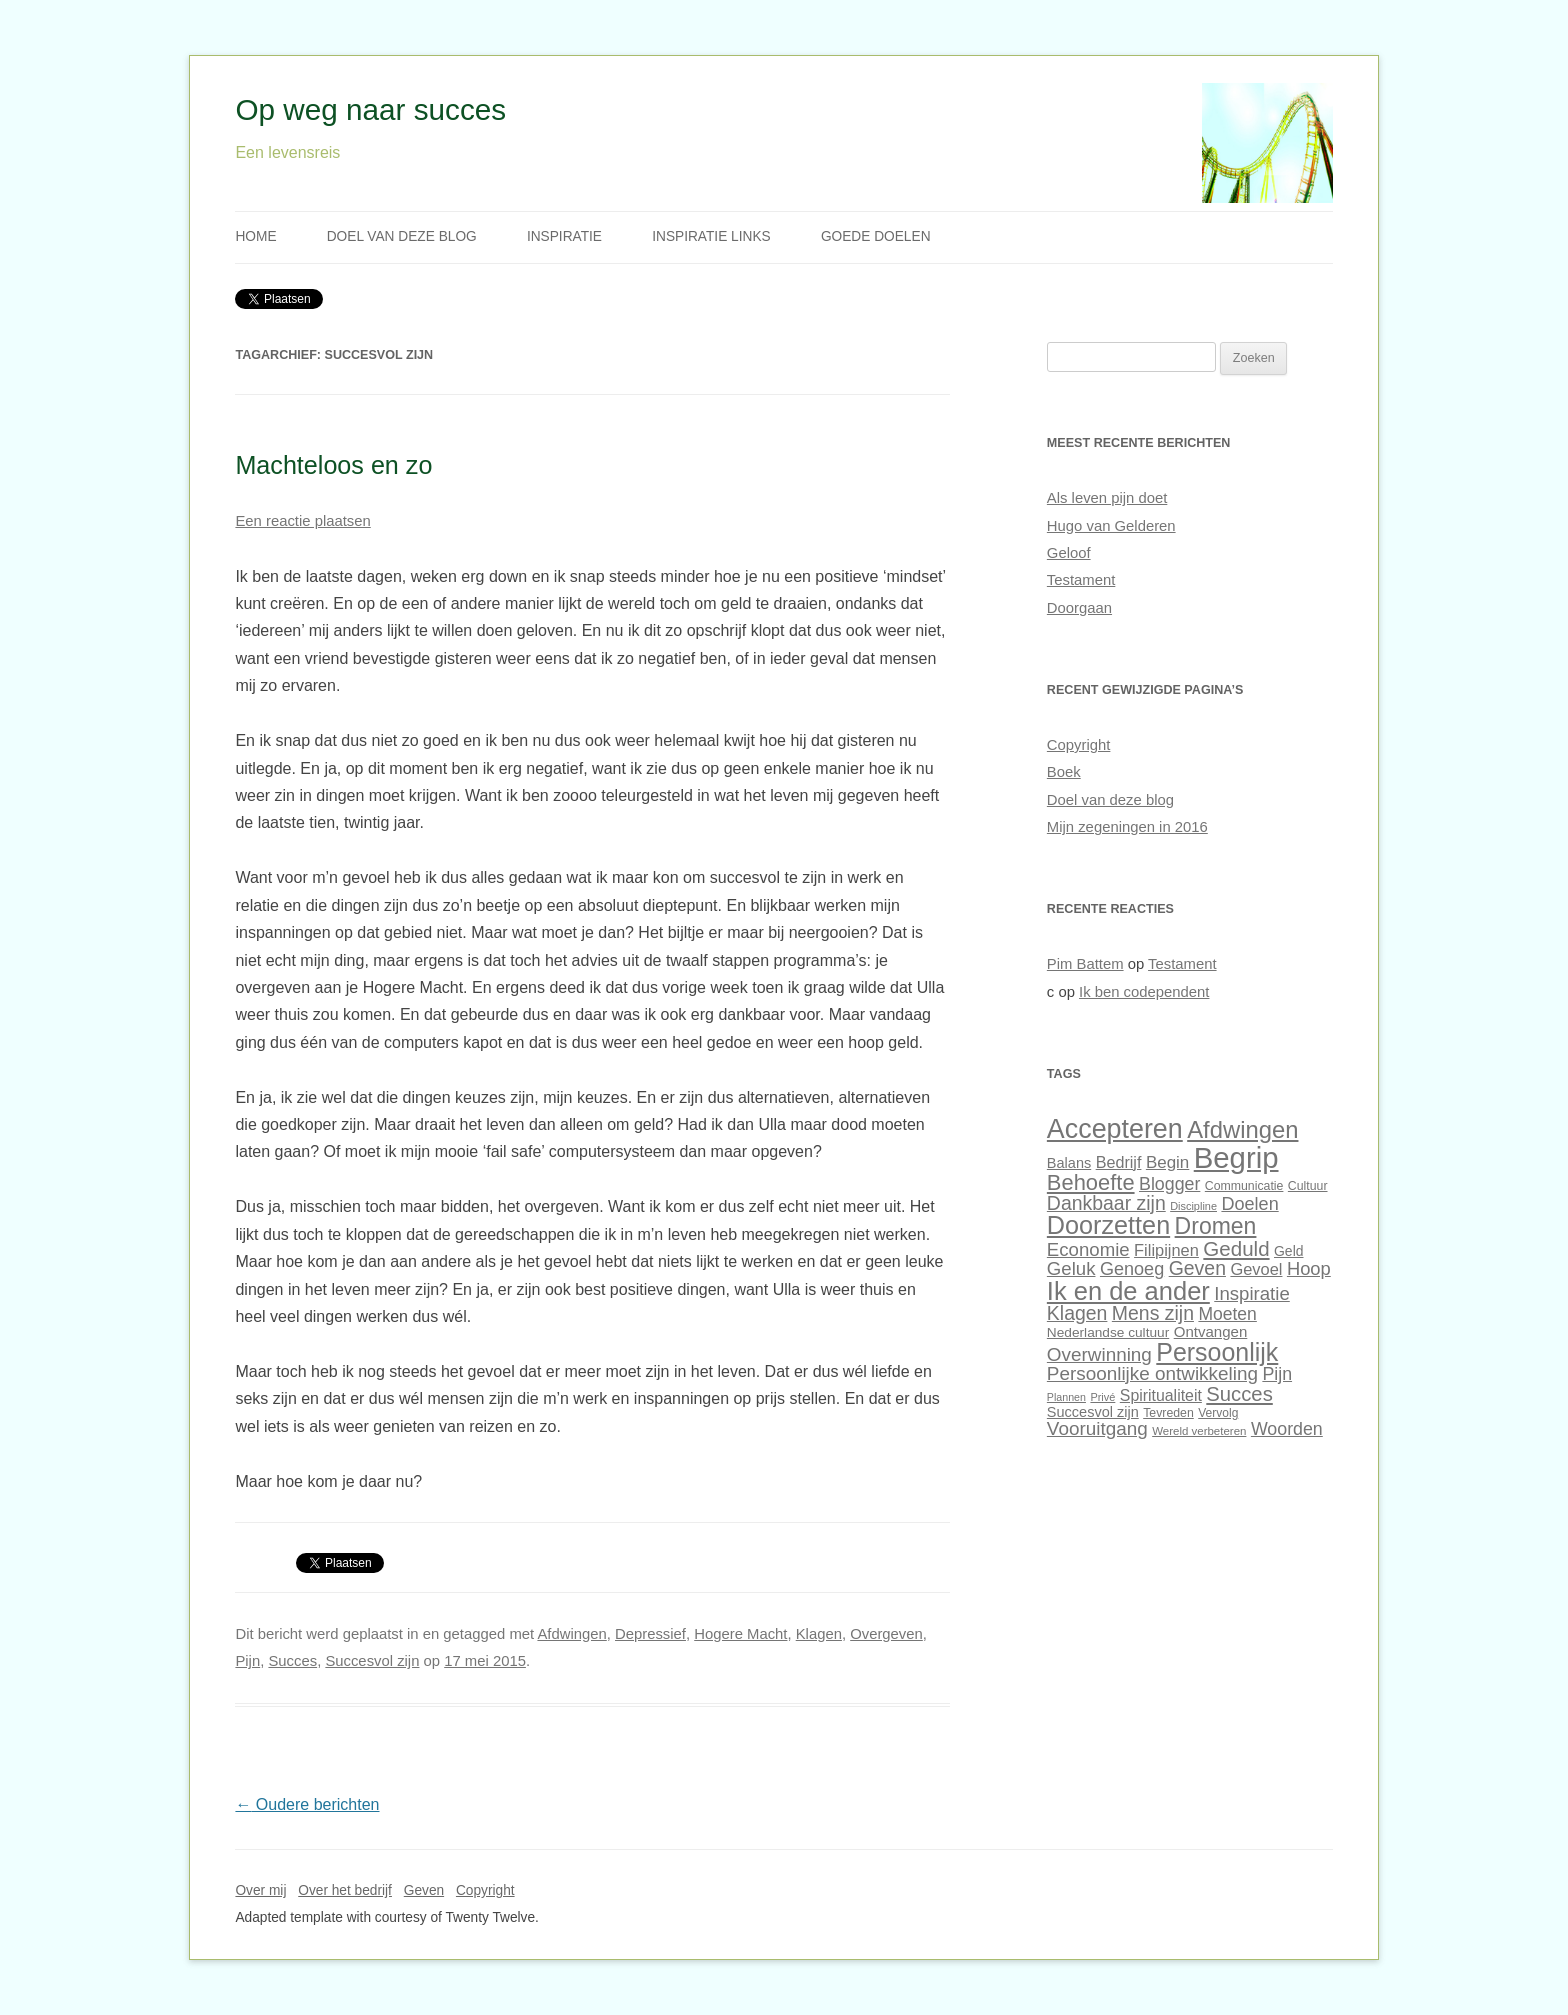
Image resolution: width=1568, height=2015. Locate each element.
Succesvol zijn (372, 1661)
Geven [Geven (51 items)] (1197, 1268)
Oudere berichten (307, 1804)
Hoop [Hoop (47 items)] (1309, 1268)
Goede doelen (876, 236)
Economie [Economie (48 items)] (1088, 1249)
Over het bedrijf (345, 1890)
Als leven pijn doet (1107, 498)
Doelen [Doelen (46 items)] (1249, 1204)
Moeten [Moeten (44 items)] (1227, 1314)
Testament (1081, 580)
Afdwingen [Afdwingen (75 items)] (1242, 1129)
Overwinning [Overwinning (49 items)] (1099, 1354)
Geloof (1069, 553)
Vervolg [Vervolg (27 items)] (1218, 1413)
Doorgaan (1079, 608)
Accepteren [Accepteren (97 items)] (1115, 1129)
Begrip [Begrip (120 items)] (1236, 1157)
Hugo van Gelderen (1111, 526)
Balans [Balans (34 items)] (1069, 1163)
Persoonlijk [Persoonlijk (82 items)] (1217, 1352)
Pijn (247, 1661)
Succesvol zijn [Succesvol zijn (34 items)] (1093, 1412)
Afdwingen (571, 1634)
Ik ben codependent (1144, 992)
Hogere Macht (740, 1634)
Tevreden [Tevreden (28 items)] (1168, 1413)
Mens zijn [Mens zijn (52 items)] (1153, 1313)
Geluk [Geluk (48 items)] (1071, 1268)
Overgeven (886, 1634)
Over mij (260, 1890)
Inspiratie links (711, 236)
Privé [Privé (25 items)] (1102, 1397)
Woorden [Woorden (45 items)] (1287, 1429)
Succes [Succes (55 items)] (1239, 1394)
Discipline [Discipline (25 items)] (1193, 1206)
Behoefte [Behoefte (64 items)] (1091, 1182)
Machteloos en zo (333, 465)
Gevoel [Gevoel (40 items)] (1256, 1269)
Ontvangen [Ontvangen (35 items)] (1211, 1331)
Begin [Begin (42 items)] (1167, 1162)
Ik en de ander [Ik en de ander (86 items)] (1128, 1291)
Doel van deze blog (402, 236)
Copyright (1079, 745)
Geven (424, 1890)
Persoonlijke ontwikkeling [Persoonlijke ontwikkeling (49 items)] (1152, 1373)
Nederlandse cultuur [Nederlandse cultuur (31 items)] (1108, 1332)
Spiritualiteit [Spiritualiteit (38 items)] (1161, 1395)
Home (255, 236)
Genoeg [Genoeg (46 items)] (1132, 1269)
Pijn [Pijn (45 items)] (1277, 1374)
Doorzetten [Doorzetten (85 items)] (1108, 1225)
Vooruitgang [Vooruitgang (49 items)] (1097, 1428)
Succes (292, 1661)
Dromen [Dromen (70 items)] (1216, 1226)
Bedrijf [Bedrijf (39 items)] (1119, 1162)
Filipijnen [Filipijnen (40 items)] (1166, 1250)
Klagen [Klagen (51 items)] (1077, 1313)
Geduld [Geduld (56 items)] (1236, 1248)
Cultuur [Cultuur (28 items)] (1308, 1186)
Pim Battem (1085, 964)
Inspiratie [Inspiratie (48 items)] (1252, 1293)
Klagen (819, 1634)
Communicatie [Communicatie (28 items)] (1244, 1186)
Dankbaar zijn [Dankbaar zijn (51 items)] (1106, 1203)
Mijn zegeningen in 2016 (1127, 827)
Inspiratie (564, 236)
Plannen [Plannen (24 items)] (1066, 1397)
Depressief (650, 1634)
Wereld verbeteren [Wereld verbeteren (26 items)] (1199, 1431)
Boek (1064, 772)
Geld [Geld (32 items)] (1288, 1251)
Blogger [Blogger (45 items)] (1169, 1184)
